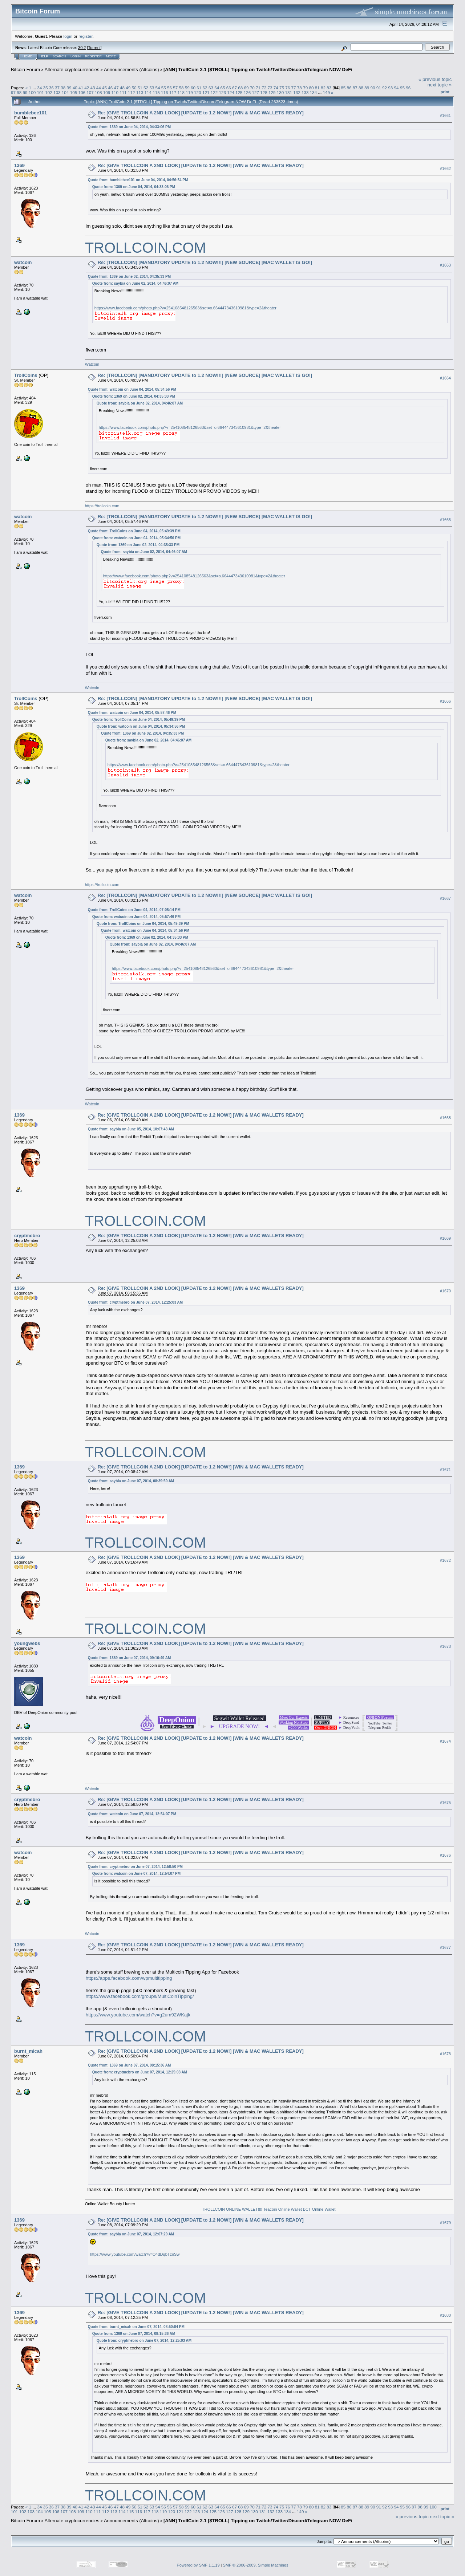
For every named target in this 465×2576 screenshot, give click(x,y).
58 (181, 87)
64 (216, 87)
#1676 (445, 1855)
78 (299, 87)
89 (366, 87)
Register (93, 56)
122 (214, 92)
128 (263, 92)
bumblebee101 (30, 112)
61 (199, 87)
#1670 (445, 1291)
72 (264, 87)
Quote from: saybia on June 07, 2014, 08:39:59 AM (131, 1481)
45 (104, 87)
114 (148, 92)
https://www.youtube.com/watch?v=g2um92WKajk (138, 2015)
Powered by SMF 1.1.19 (198, 2565)
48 (122, 87)
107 (90, 92)
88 (361, 87)
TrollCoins (25, 375)
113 (139, 92)
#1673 (445, 1646)
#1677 (445, 1947)
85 (343, 87)
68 (240, 87)
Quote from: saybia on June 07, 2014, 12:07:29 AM (131, 2234)
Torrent (94, 47)
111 (123, 92)
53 (151, 87)
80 (311, 87)
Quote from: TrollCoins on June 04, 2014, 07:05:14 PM (134, 910)
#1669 (445, 1238)
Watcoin (92, 364)
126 (247, 92)
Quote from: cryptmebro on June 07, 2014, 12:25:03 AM (135, 1302)
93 (390, 87)
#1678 (445, 2054)
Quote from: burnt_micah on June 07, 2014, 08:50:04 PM (136, 2327)
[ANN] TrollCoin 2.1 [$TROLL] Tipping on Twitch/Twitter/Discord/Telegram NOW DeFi (257, 69)
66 (228, 87)
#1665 (445, 519)
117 (173, 92)
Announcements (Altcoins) (131, 69)
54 (157, 87)
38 (63, 87)
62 (205, 87)
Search (59, 56)
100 (32, 92)
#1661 (445, 115)
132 (296, 92)
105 (73, 92)
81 (317, 87)
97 (13, 92)
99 (25, 92)
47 (116, 87)
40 (75, 87)
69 (246, 87)
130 (280, 92)
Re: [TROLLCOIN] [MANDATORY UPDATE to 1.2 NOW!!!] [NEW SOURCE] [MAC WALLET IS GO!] (205, 262)
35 (45, 87)
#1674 (445, 1741)
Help (44, 56)
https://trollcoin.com (102, 506)
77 (293, 87)
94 (396, 87)
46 (110, 87)
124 (230, 92)
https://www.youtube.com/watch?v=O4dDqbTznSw (135, 2254)
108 (98, 92)
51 (140, 87)
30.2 (82, 47)
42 (86, 87)
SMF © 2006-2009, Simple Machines (255, 2565)
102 (48, 92)
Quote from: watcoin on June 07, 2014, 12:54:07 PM (132, 1814)
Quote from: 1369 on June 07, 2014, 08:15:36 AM (129, 2065)
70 (252, 87)
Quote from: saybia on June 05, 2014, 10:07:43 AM (131, 1129)
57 (175, 87)
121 (206, 92)
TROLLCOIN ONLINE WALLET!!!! (232, 2209)
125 (239, 92)
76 (287, 87)
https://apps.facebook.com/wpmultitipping (129, 1978)
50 (134, 87)
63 (211, 87)
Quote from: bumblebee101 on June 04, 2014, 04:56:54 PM (138, 180)
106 (81, 92)
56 (169, 87)
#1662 (445, 168)
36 (51, 87)
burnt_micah (28, 2051)
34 (39, 87)
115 (156, 92)
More (111, 56)
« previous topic (435, 79)
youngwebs (27, 1643)
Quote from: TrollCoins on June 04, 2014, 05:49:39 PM (134, 531)
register (85, 36)
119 (189, 92)
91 (378, 87)
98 (19, 92)
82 (323, 87)
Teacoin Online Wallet (282, 2209)
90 (373, 87)
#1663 (445, 265)
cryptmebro (27, 1235)
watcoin (23, 262)
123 (222, 92)
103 (57, 92)
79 (305, 87)
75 (281, 87)
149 (326, 92)
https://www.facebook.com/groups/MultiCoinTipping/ (140, 1996)
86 (349, 87)
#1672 (445, 1560)
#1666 (445, 701)
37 (57, 87)
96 (408, 87)
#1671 (445, 1469)
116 (164, 92)
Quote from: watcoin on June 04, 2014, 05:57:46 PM (132, 713)
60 (193, 87)
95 (402, 87)
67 (234, 87)
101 (40, 92)
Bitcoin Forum (25, 69)
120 (197, 92)
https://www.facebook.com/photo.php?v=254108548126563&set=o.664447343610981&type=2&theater (185, 308)
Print (445, 92)
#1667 (445, 898)
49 (128, 87)
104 (65, 92)
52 (145, 87)
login (68, 36)
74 (276, 87)
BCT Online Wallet (319, 2209)
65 (222, 87)
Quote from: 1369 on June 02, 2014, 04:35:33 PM (129, 277)
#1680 (445, 2315)
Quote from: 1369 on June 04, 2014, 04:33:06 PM (129, 127)
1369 (19, 165)
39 (69, 87)
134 (313, 92)
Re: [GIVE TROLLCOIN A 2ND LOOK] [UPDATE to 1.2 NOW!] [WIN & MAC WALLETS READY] (201, 112)
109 (106, 92)
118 (181, 92)
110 (114, 92)
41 (80, 87)
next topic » (440, 85)
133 (305, 92)
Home (27, 56)
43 (92, 87)
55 (163, 87)
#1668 (445, 1118)
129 (272, 92)
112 (131, 92)
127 (255, 92)
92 (384, 87)
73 (270, 87)
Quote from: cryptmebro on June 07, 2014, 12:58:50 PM (135, 1867)
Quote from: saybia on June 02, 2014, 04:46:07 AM (135, 283)
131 (288, 92)
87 (355, 87)
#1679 (445, 2223)
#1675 (445, 1802)
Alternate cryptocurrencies (72, 69)
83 (329, 87)
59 (187, 87)
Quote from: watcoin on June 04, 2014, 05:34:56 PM (132, 389)
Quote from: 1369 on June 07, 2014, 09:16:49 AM (129, 1658)
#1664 (445, 378)
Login (75, 56)
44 (98, 87)
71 (258, 87)
